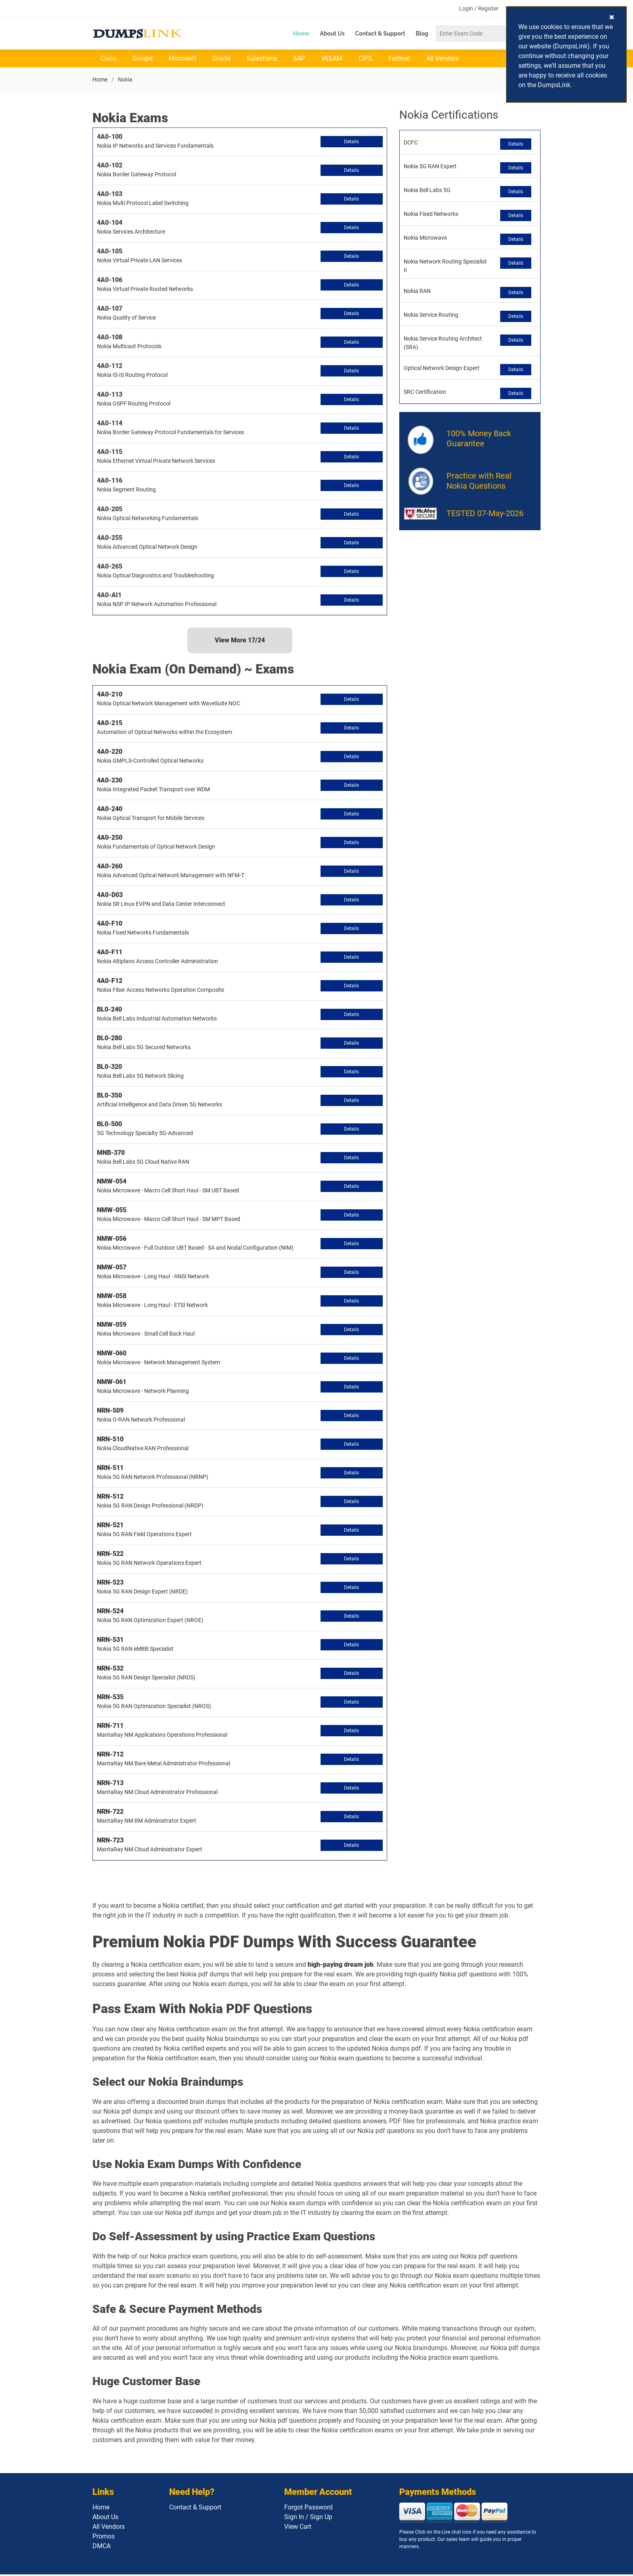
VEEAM (331, 60)
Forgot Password (308, 2509)
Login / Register (479, 8)
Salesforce (262, 60)
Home (301, 33)
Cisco (108, 60)
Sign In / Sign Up (308, 2518)
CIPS (365, 60)
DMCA (101, 2547)
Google (142, 60)
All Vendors (442, 60)
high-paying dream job (340, 1966)
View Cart (297, 2528)
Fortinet (399, 60)
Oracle (221, 60)
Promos (103, 2538)
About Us (332, 33)
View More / (240, 642)
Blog (422, 33)
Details (351, 143)
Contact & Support (380, 33)
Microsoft (182, 60)
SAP (299, 60)
